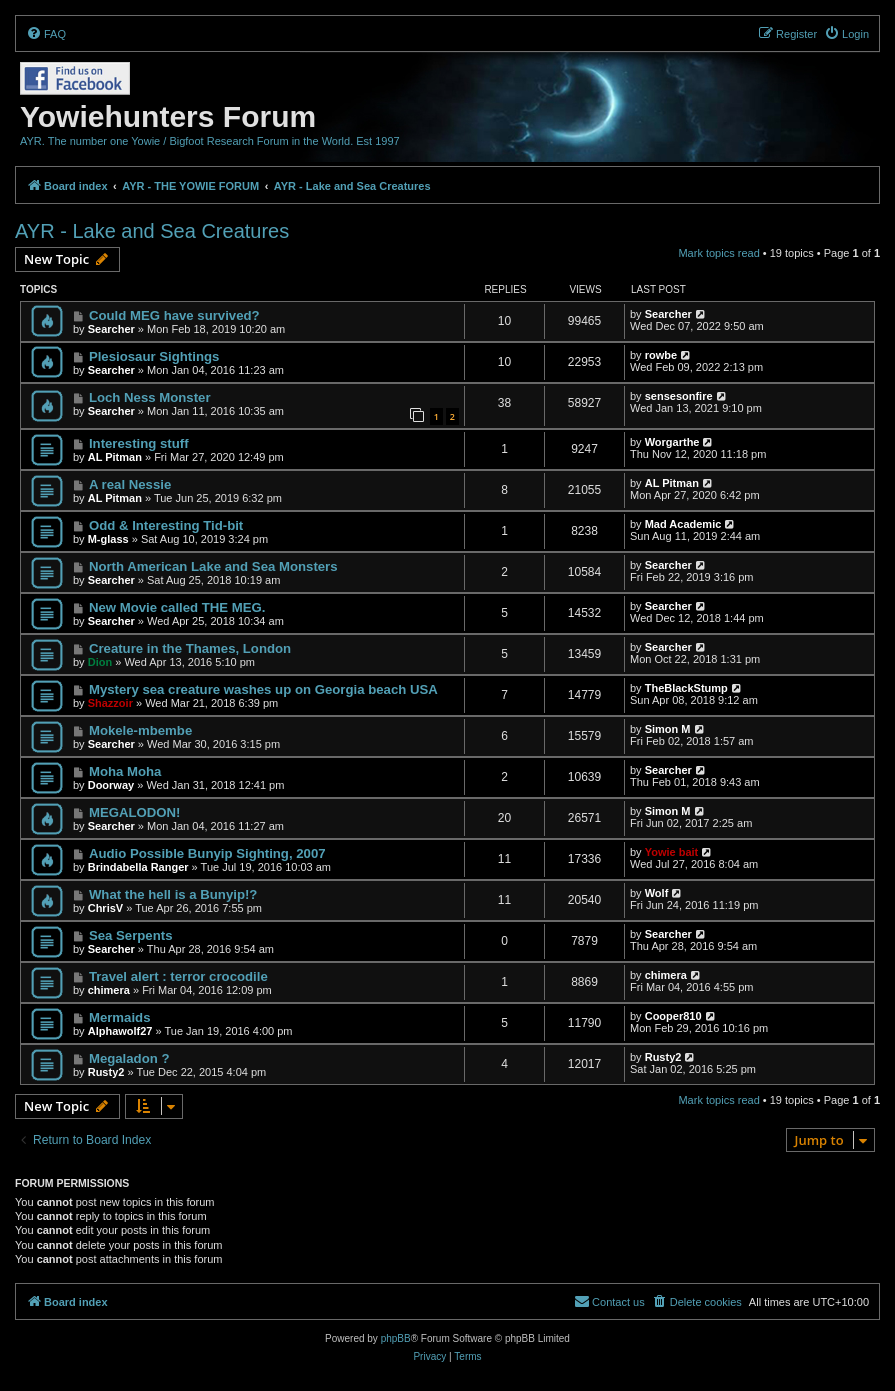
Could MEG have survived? (174, 315)
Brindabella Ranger (138, 867)
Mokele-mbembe (140, 730)
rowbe (661, 355)
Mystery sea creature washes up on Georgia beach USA (263, 689)
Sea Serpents (131, 935)
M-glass (108, 539)
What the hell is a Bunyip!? (173, 894)
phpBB (396, 1338)
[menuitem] (46, 34)
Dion (100, 662)
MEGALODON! (135, 812)
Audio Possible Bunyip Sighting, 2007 (207, 853)
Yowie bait (672, 852)
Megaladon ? (129, 1058)
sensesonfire (679, 396)
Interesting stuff (139, 443)
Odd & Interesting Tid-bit (166, 525)
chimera (109, 990)
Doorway (111, 785)
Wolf (657, 893)
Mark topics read (718, 253)
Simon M (668, 729)
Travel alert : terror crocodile (178, 976)
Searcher (111, 329)
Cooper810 (673, 1016)
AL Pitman (115, 457)
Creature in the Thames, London (190, 648)
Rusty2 (106, 1072)
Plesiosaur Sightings (154, 356)
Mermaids (120, 1017)
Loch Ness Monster (150, 397)
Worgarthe (672, 442)
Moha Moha (125, 771)
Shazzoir (110, 703)
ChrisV (105, 908)
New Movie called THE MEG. (177, 607)
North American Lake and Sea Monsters (213, 566)
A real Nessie (130, 484)
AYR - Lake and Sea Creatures (152, 231)
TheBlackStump (686, 688)
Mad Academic (683, 524)
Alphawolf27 (120, 1031)
